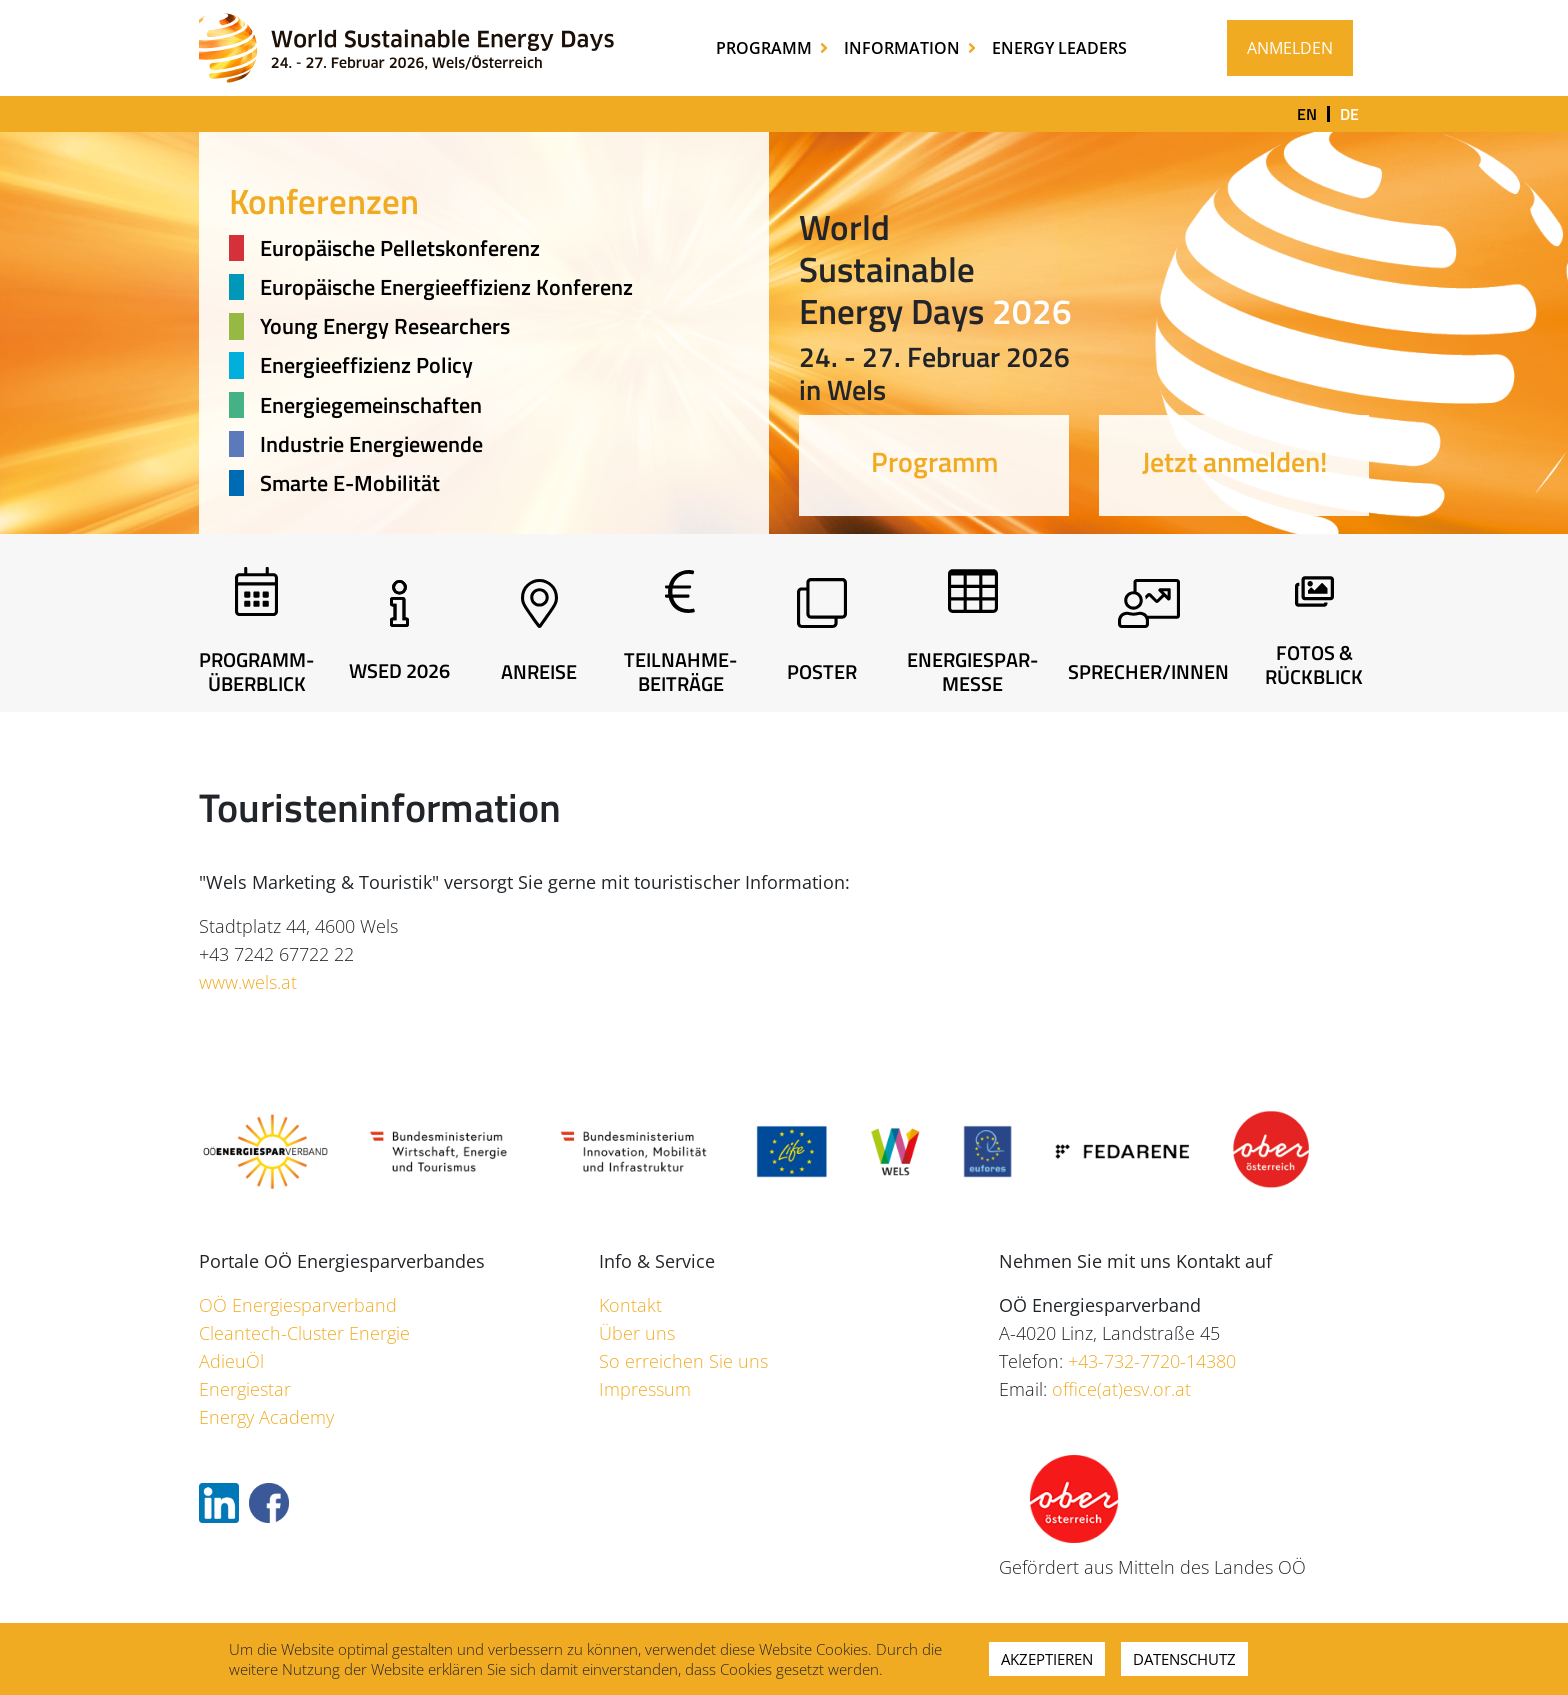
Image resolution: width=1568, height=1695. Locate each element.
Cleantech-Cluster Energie (304, 1333)
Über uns (637, 1333)
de (1349, 114)
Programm (934, 461)
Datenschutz (1184, 1659)
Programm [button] (766, 48)
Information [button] (904, 48)
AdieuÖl (231, 1361)
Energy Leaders (1059, 48)
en (1307, 114)
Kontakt (630, 1305)
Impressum (645, 1389)
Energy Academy (266, 1417)
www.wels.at (248, 982)
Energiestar (245, 1389)
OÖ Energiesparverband (298, 1305)
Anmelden (1290, 48)
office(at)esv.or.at (1121, 1389)
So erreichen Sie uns (683, 1361)
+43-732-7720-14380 (1152, 1361)
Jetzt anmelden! (1234, 461)
